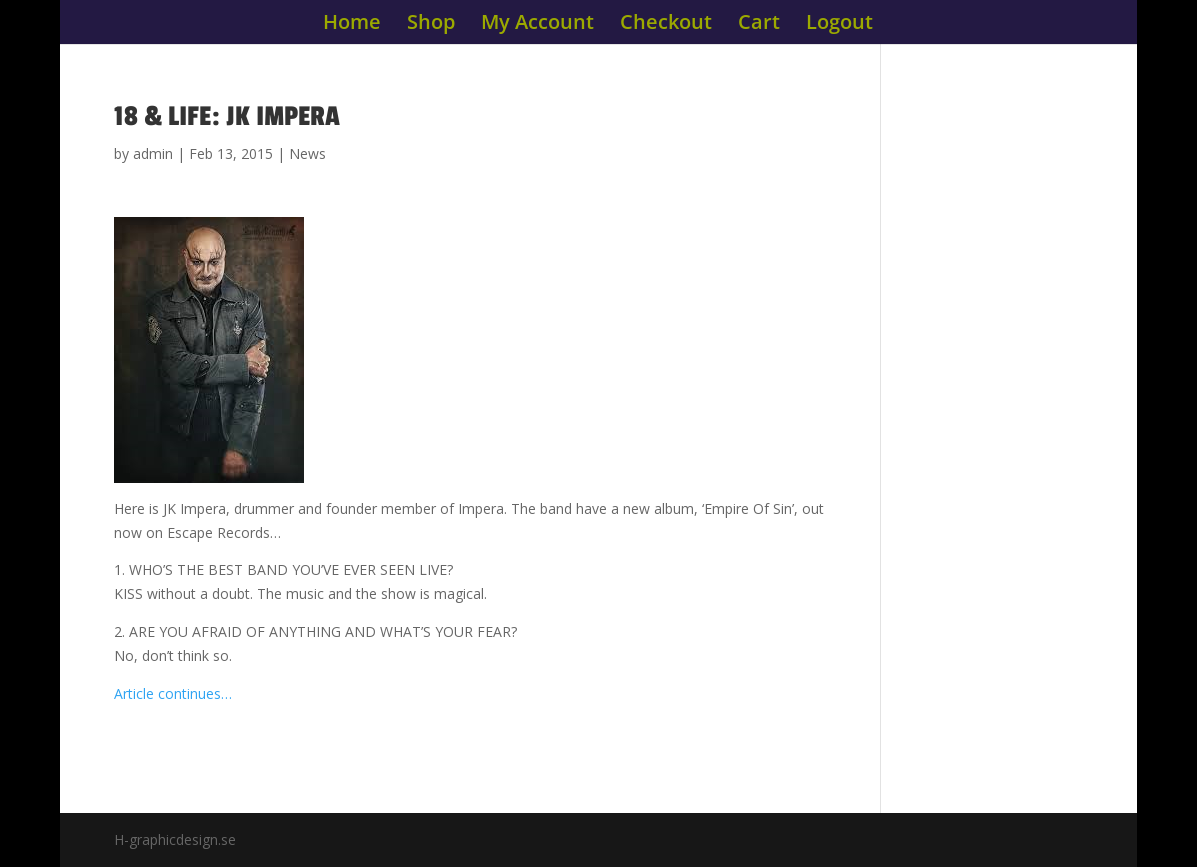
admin (153, 153)
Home (352, 25)
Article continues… (173, 693)
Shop (431, 25)
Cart (759, 25)
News (307, 153)
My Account (537, 25)
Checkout (666, 25)
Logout (839, 25)
